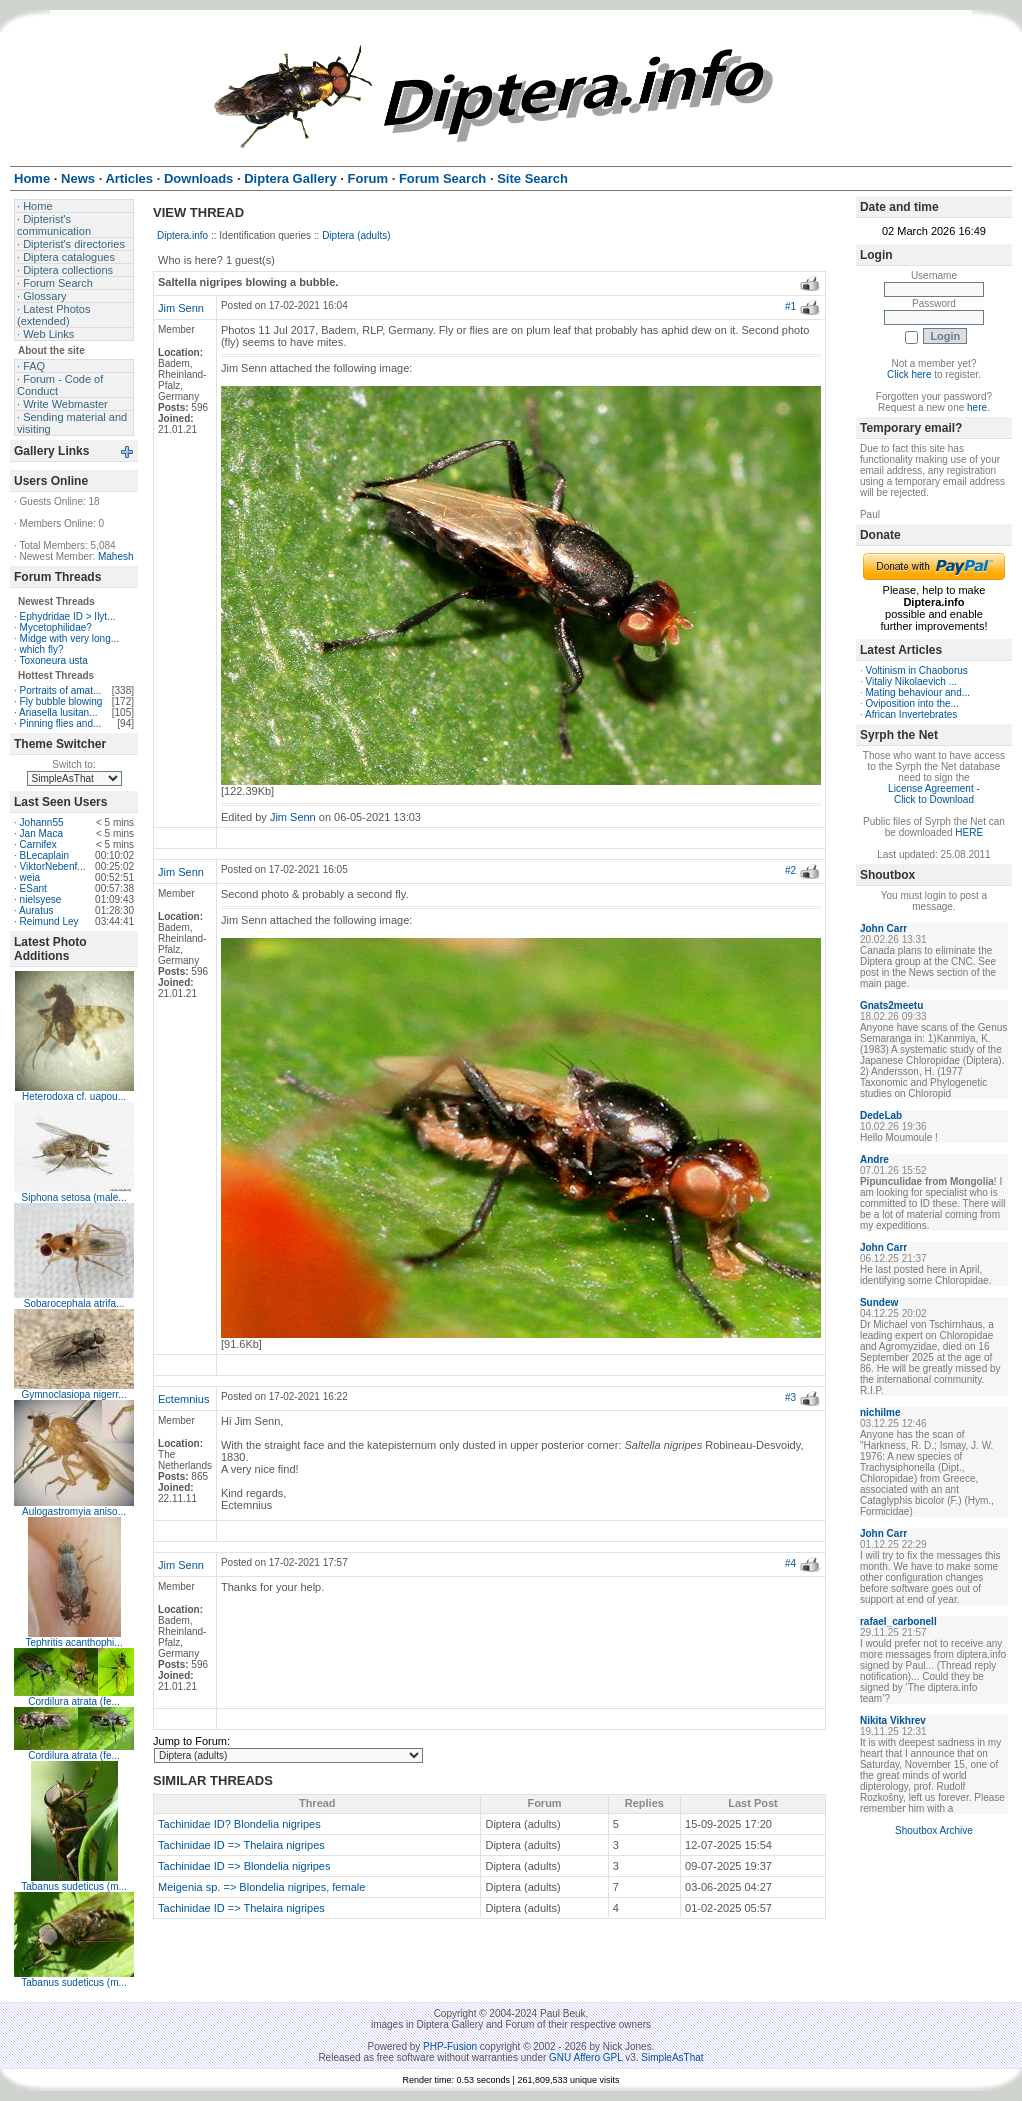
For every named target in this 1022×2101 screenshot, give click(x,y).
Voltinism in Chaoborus (917, 670)
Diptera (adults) (356, 235)
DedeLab (881, 1115)
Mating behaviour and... (918, 692)
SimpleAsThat (672, 2057)
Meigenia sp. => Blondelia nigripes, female (261, 1887)
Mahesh (116, 556)
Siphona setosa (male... (74, 1197)
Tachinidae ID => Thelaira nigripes (241, 1845)
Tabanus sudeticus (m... (74, 1886)
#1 (790, 306)
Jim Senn (181, 308)
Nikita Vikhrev (893, 1720)
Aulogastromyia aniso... (74, 1511)
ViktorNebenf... (53, 866)
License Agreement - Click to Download (934, 794)
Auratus (36, 910)
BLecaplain (44, 855)
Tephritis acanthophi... (73, 1642)
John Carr (883, 928)
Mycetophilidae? (56, 627)
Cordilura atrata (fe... (74, 1701)
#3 (790, 1397)
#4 (790, 1563)
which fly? (42, 649)
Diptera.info (182, 235)
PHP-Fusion (450, 2046)
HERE (969, 832)
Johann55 (42, 822)
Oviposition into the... (912, 703)
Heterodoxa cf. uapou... (74, 1096)
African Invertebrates (911, 714)
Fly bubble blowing (61, 701)
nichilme (880, 1412)
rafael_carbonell (898, 1621)
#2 (790, 870)
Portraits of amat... (61, 690)
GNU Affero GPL (585, 2057)
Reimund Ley (49, 921)
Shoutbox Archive (934, 1830)
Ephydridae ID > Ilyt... (68, 616)
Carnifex (38, 844)
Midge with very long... (70, 638)
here (977, 407)
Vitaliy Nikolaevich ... (912, 681)
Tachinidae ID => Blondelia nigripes (244, 1866)
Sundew (879, 1302)
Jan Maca (41, 833)
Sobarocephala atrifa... (74, 1303)
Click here (909, 374)
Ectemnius (183, 1399)
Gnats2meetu (891, 1005)
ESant (33, 888)
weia (30, 877)
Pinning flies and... (61, 723)
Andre (874, 1159)
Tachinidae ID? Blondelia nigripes (239, 1824)
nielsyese (41, 899)
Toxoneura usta (53, 660)
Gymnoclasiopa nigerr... (74, 1394)
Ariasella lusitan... (58, 712)
